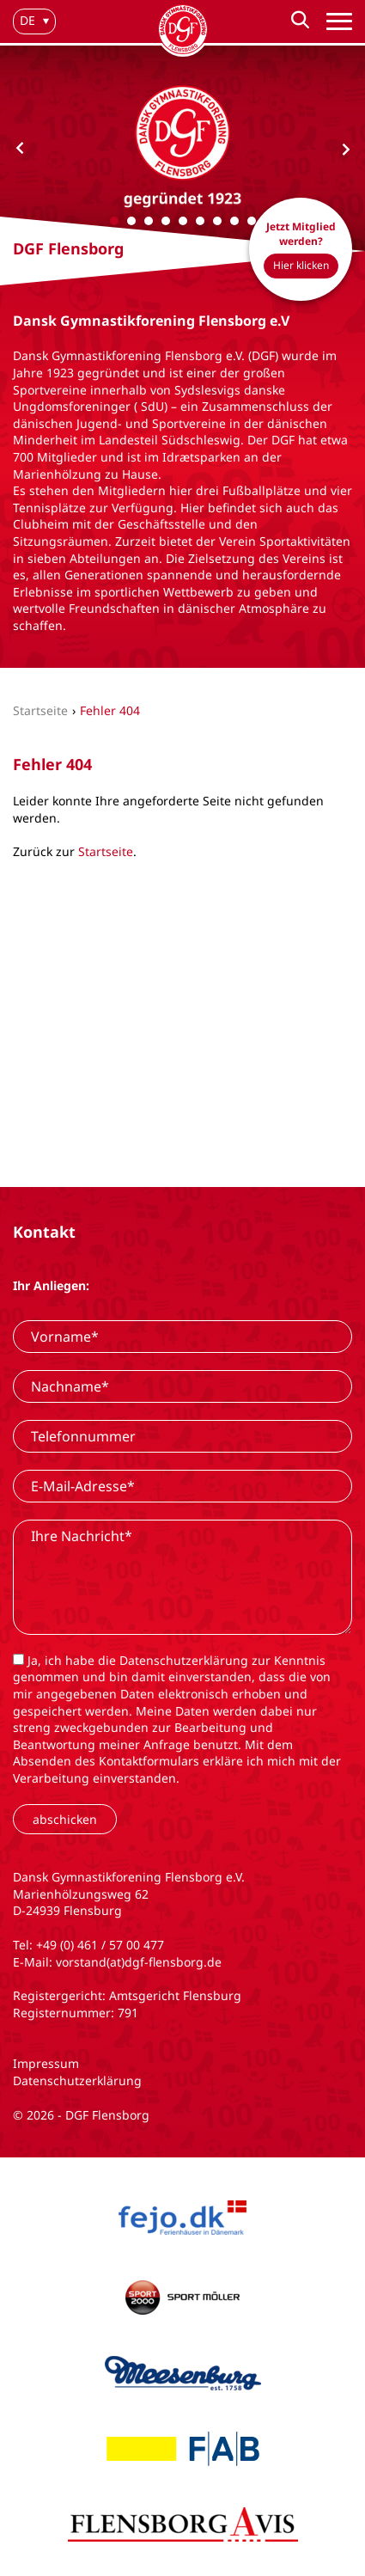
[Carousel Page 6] (200, 221)
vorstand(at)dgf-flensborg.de (139, 1962)
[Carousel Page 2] (131, 221)
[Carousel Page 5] (183, 221)
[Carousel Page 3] (148, 221)
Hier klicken (301, 265)
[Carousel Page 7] (217, 221)
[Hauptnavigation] (339, 22)
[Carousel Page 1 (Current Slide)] (114, 221)
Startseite (105, 851)
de (27, 20)
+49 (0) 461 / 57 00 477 (100, 1945)
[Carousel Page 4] (165, 221)
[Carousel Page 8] (234, 221)
